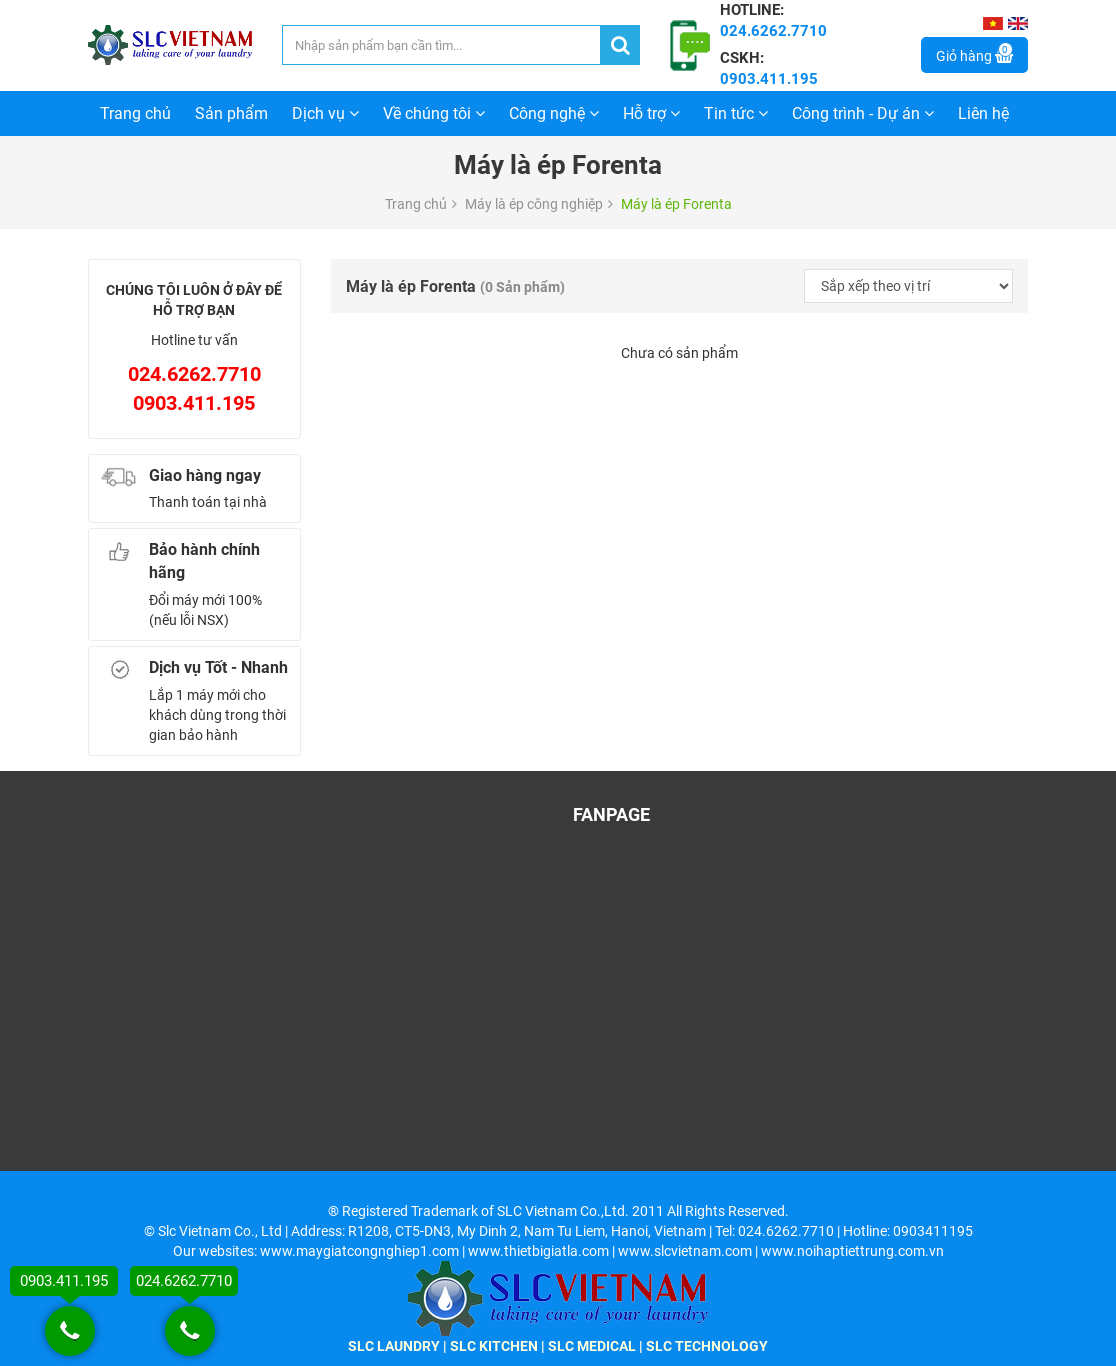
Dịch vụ (325, 113)
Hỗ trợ (651, 113)
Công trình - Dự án (863, 113)
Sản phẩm (231, 113)
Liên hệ (983, 113)
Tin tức (736, 113)
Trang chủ (135, 113)
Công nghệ (554, 113)
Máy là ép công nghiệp (534, 204)
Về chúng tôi (434, 113)
